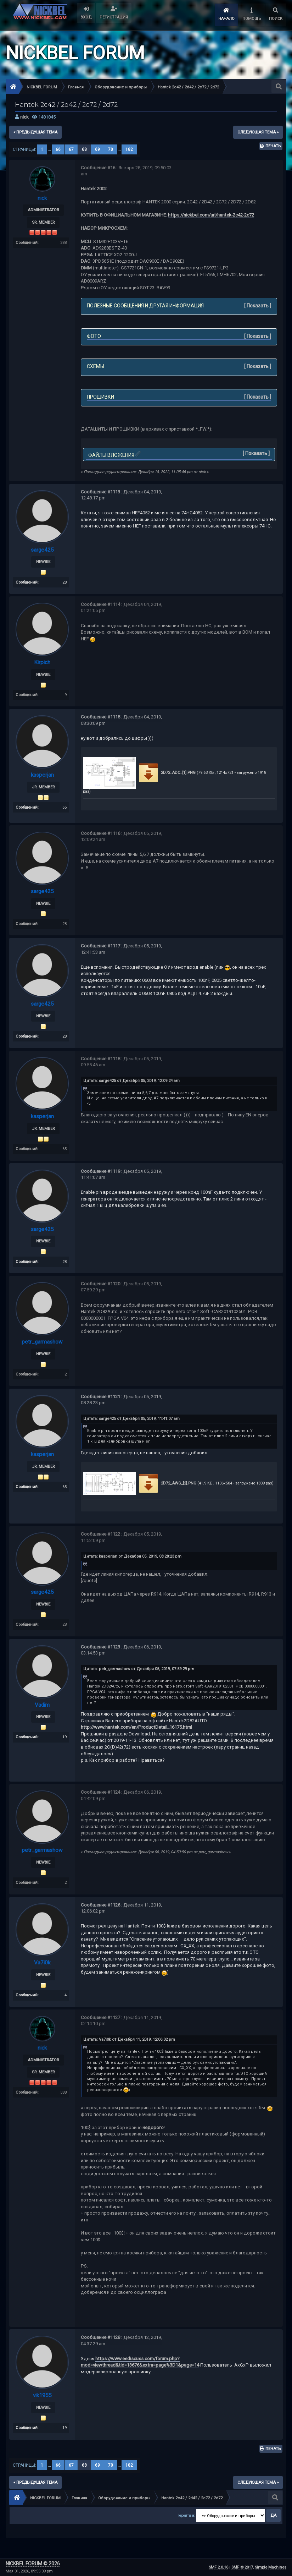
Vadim (42, 1702)
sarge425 (42, 549)
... (50, 149)
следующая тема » (258, 132)
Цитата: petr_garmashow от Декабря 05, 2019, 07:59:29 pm (138, 1666)
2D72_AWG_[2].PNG (166, 1480)
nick (24, 117)
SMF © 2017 (242, 2567)
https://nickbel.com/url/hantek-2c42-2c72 (211, 215)
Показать (258, 305)
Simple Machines (270, 2567)
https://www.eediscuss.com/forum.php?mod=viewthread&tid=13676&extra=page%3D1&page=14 (140, 2358)
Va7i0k (42, 1959)
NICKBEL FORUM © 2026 (33, 2563)
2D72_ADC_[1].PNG (166, 772)
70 (110, 149)
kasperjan (42, 774)
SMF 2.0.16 (218, 2567)
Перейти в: (185, 2516)
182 (129, 149)
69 (97, 149)
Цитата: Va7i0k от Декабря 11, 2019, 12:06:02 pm (129, 2036)
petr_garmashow (42, 1339)
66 (58, 149)
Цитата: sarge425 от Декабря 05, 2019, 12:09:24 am (131, 1079)
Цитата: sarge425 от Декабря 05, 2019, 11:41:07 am (131, 1416)
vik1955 (42, 2391)
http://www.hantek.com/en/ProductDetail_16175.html (136, 1724)
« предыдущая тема (35, 132)
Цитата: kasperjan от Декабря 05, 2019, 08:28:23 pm (132, 1554)
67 (71, 149)
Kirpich (42, 661)
